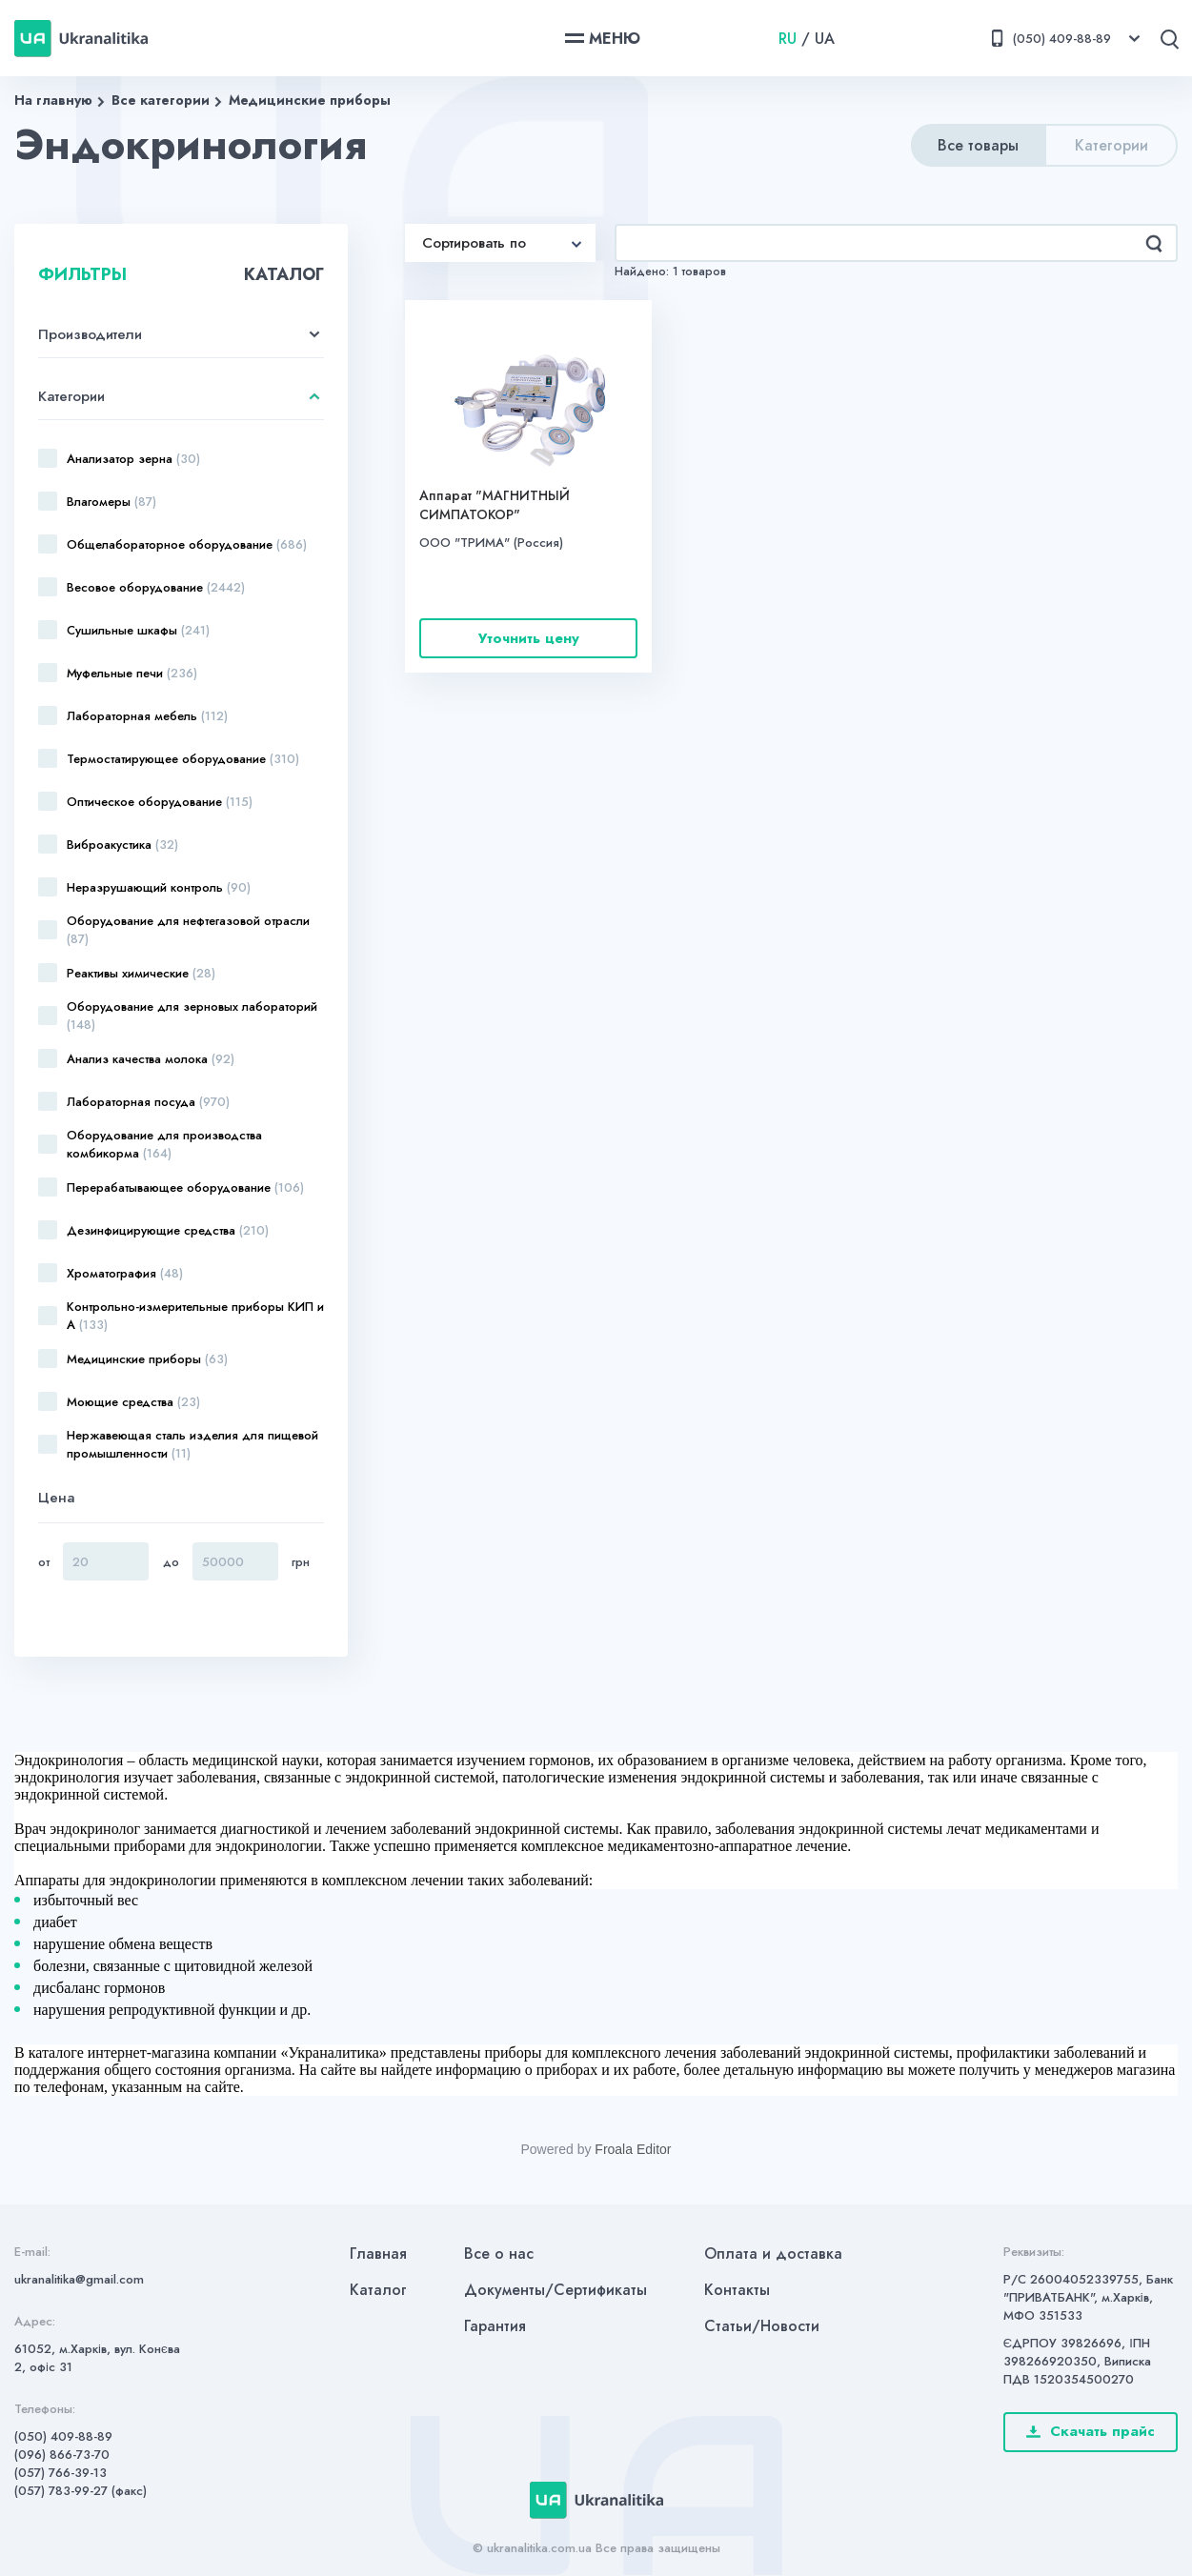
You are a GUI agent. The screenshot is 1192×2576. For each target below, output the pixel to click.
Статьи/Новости (761, 2326)
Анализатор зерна (133, 459)
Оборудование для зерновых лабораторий (192, 1015)
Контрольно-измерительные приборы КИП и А (195, 1316)
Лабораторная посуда (148, 1102)
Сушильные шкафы (138, 630)
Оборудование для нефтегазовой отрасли (188, 930)
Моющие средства (133, 1402)
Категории (1111, 145)
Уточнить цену (528, 638)
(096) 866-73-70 (62, 2454)
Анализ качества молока (150, 1059)
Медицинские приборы (310, 100)
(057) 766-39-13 (60, 2473)
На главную (53, 100)
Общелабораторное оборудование (187, 544)
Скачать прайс (1090, 2431)
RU (787, 39)
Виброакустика (122, 844)
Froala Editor (633, 2149)
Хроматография (125, 1273)
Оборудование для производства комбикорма (164, 1144)
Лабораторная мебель (147, 716)
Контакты (737, 2290)
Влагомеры (111, 502)
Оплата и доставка (773, 2253)
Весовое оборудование (156, 587)
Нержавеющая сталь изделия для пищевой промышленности (192, 1444)
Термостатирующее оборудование (183, 759)
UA (825, 39)
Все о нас (499, 2253)
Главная (378, 2253)
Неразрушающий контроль (159, 887)
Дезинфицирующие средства (168, 1230)
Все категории (160, 100)
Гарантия (495, 2326)
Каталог (378, 2290)
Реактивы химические (141, 973)
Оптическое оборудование (160, 802)
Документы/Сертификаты (555, 2290)
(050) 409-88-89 (63, 2436)
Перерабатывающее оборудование (185, 1187)
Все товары (978, 145)
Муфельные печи (132, 673)
